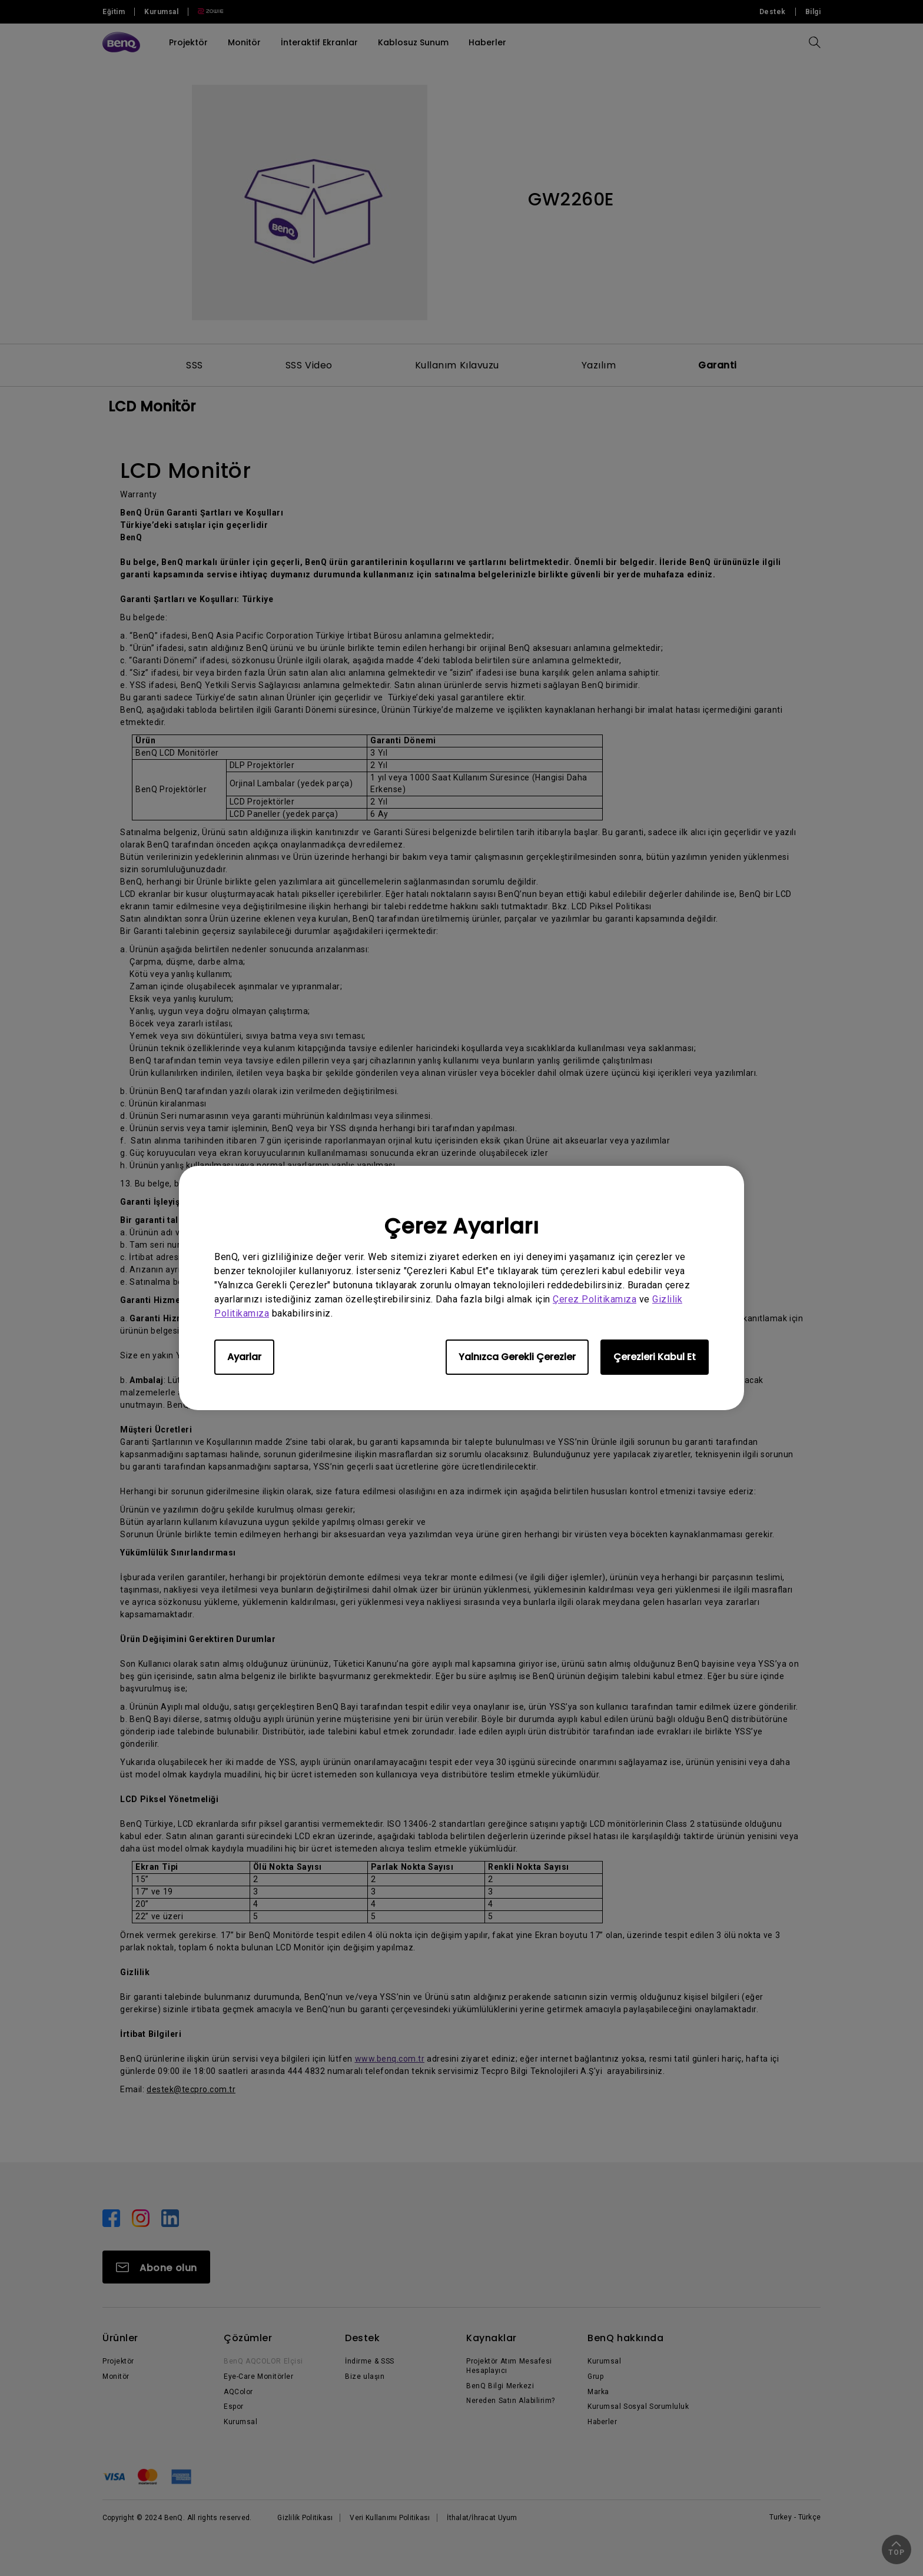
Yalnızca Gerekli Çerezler (517, 1357)
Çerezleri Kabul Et (654, 1357)
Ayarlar (244, 1357)
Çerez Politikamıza (594, 1299)
